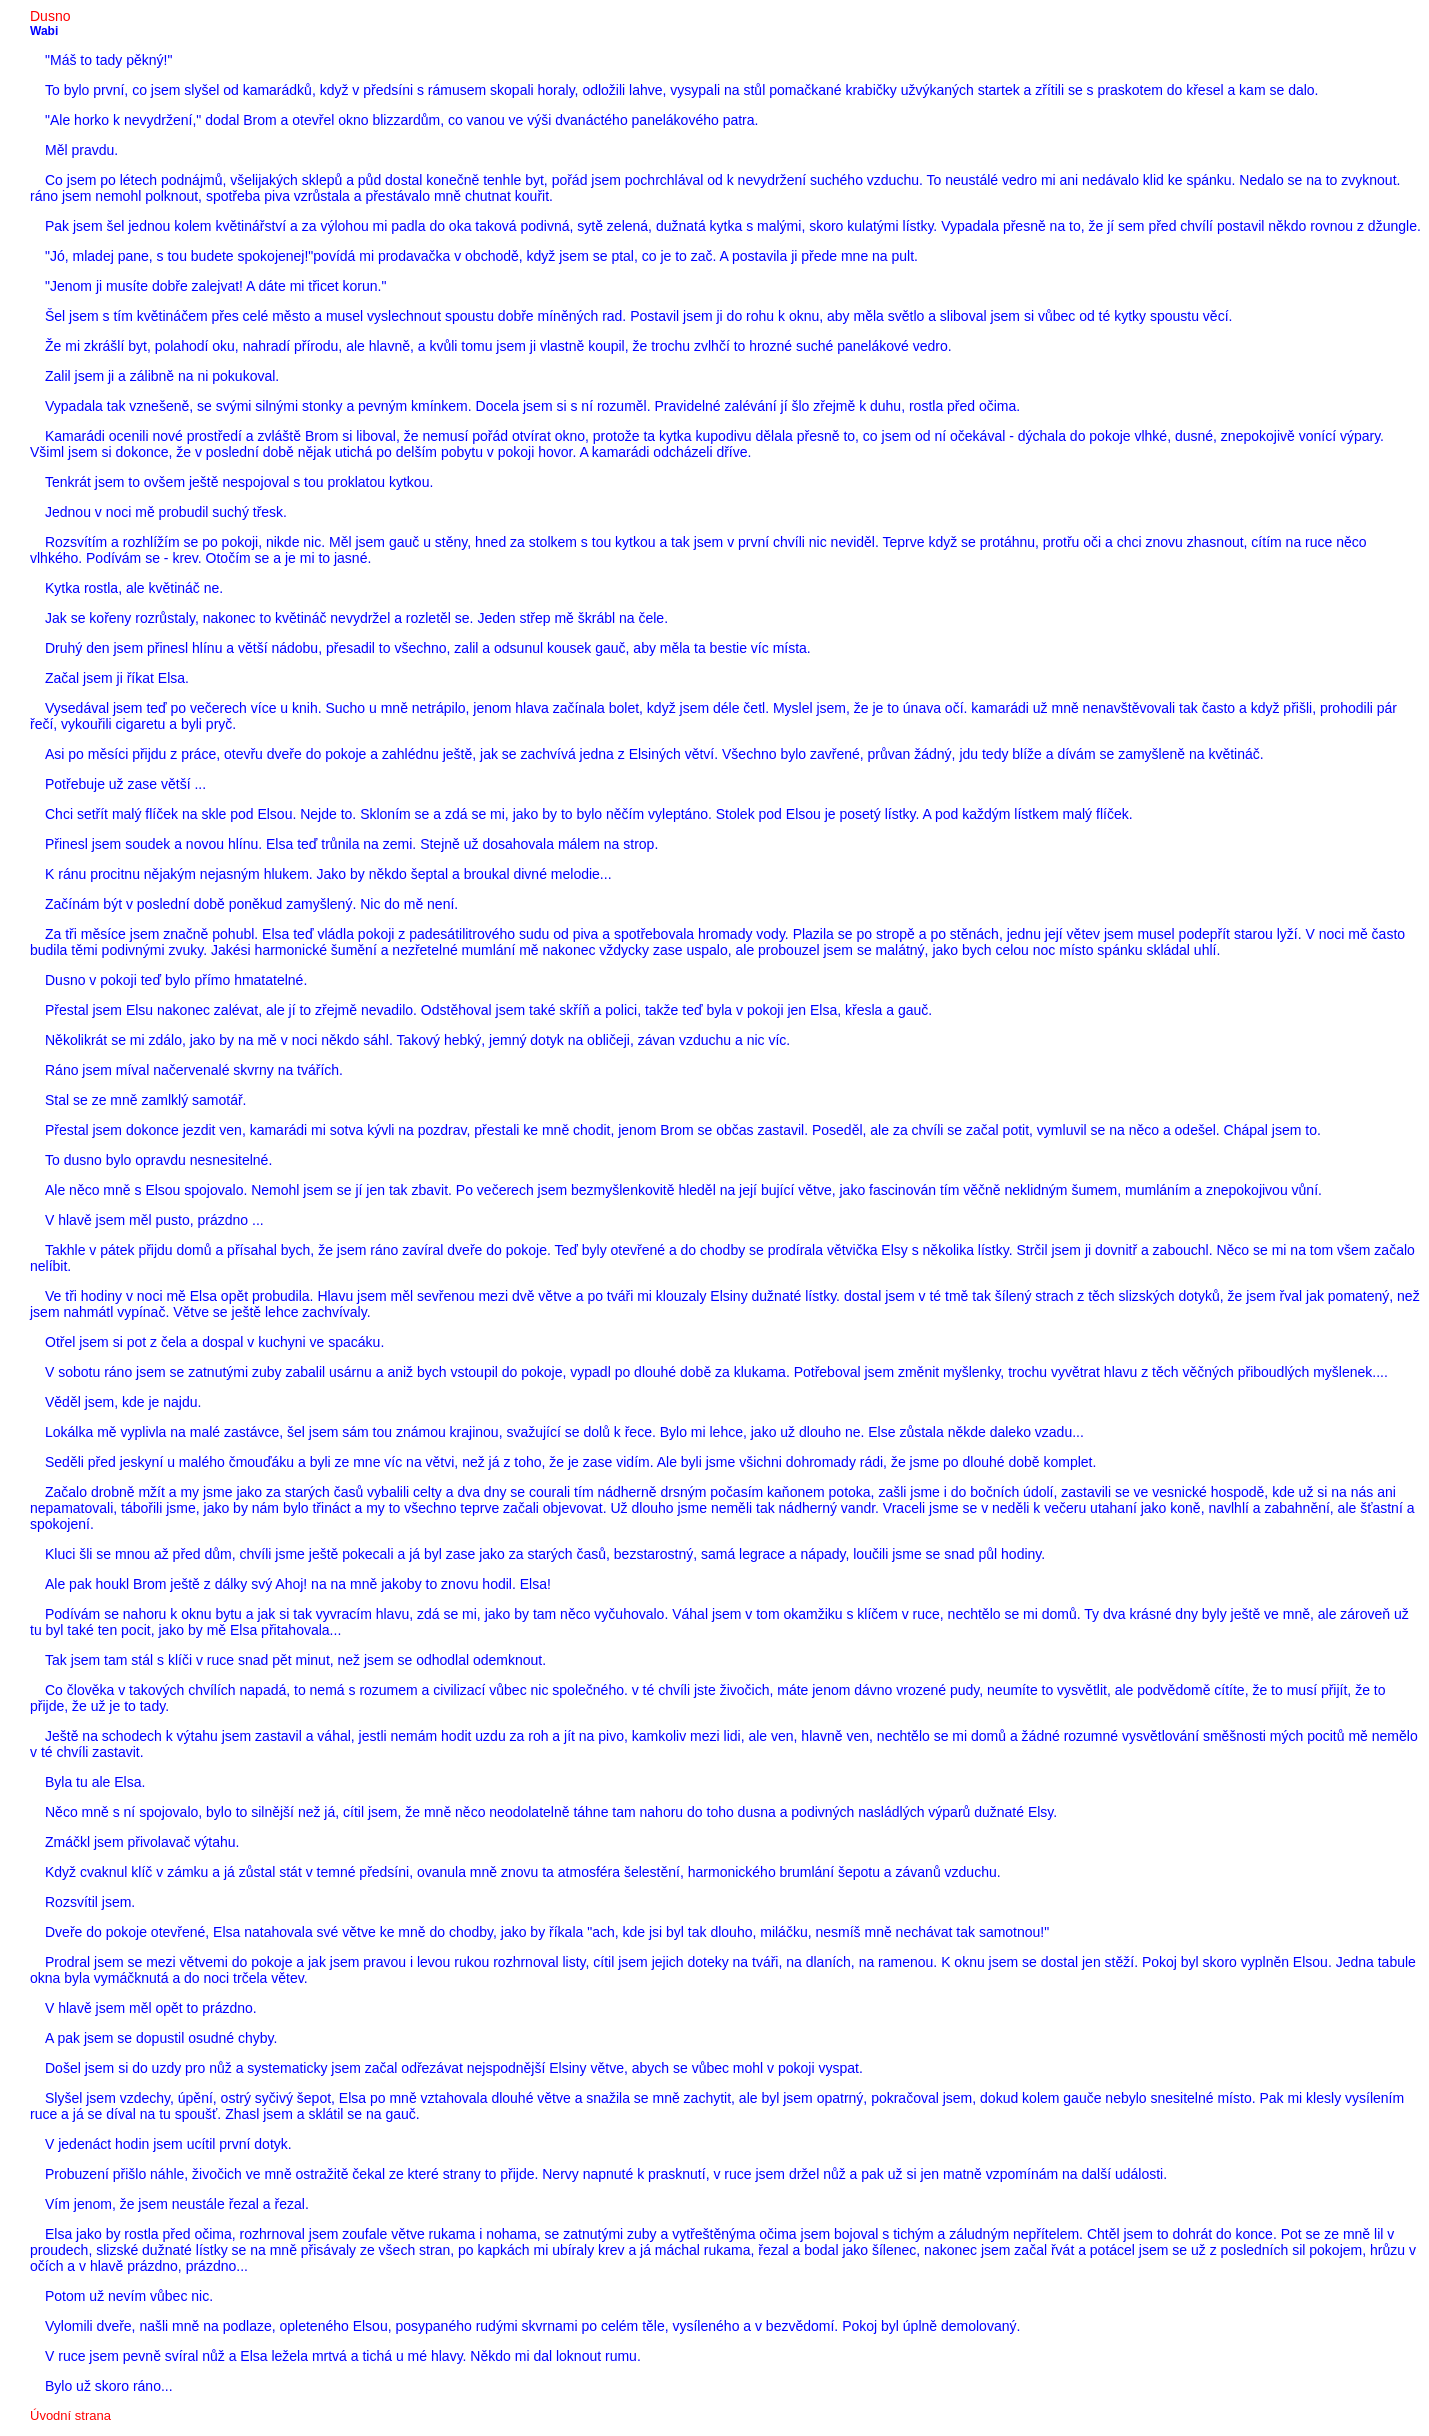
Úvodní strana (70, 2415)
